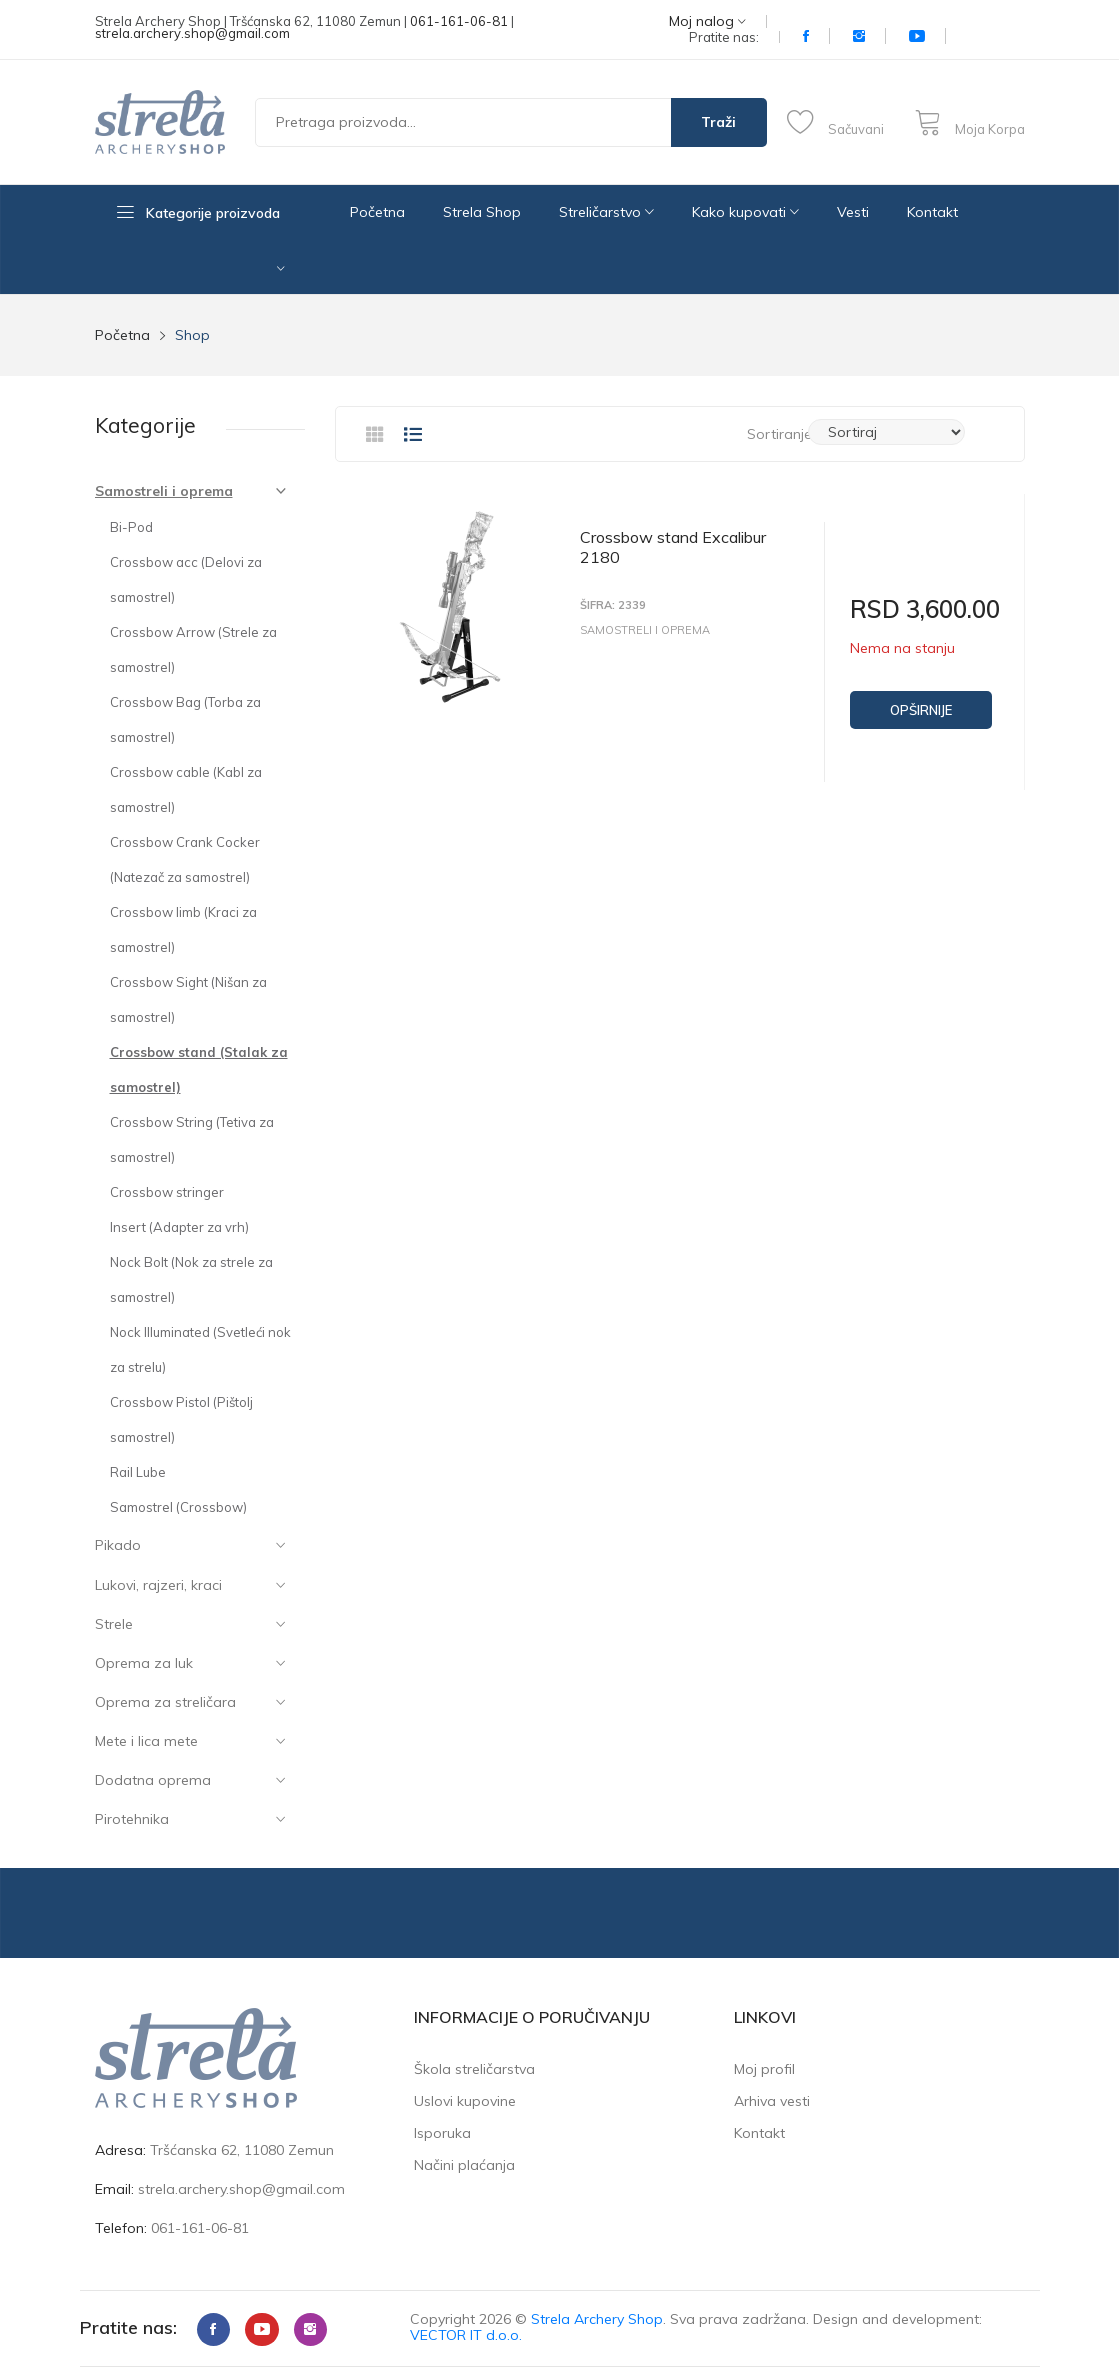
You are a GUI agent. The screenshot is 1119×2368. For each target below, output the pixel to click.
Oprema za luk (144, 1663)
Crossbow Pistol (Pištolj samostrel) (181, 1419)
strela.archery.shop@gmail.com (192, 33)
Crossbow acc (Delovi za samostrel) (186, 579)
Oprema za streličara (165, 1702)
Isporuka (442, 2133)
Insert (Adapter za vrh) (179, 1227)
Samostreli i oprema (164, 491)
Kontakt (932, 212)
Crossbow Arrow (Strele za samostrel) (193, 649)
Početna (377, 212)
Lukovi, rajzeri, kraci (158, 1585)
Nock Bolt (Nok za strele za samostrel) (191, 1279)
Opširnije (921, 710)
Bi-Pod (131, 527)
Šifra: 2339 (613, 605)
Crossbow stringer (167, 1192)
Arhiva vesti (772, 2101)
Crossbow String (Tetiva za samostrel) (192, 1139)
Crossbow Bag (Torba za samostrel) (185, 719)
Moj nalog (707, 21)
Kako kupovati (745, 212)
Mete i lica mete (146, 1741)
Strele (114, 1624)
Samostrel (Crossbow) (178, 1507)
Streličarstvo (606, 212)
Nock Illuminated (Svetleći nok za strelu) (200, 1349)
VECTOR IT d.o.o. (466, 2335)
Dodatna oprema (153, 1780)
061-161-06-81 (459, 21)
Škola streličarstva (474, 2069)
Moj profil (764, 2069)
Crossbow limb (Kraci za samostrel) (183, 929)
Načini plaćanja (464, 2165)
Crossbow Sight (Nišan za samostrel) (188, 999)
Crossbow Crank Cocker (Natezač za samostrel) (185, 859)
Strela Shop (482, 212)
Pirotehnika (132, 1819)
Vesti (853, 212)
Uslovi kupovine (465, 2101)
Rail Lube (138, 1472)
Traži (718, 122)
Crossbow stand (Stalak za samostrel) (199, 1069)
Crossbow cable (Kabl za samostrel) (186, 789)
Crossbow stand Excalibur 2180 (673, 547)
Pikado (118, 1545)
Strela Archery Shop (597, 2319)
